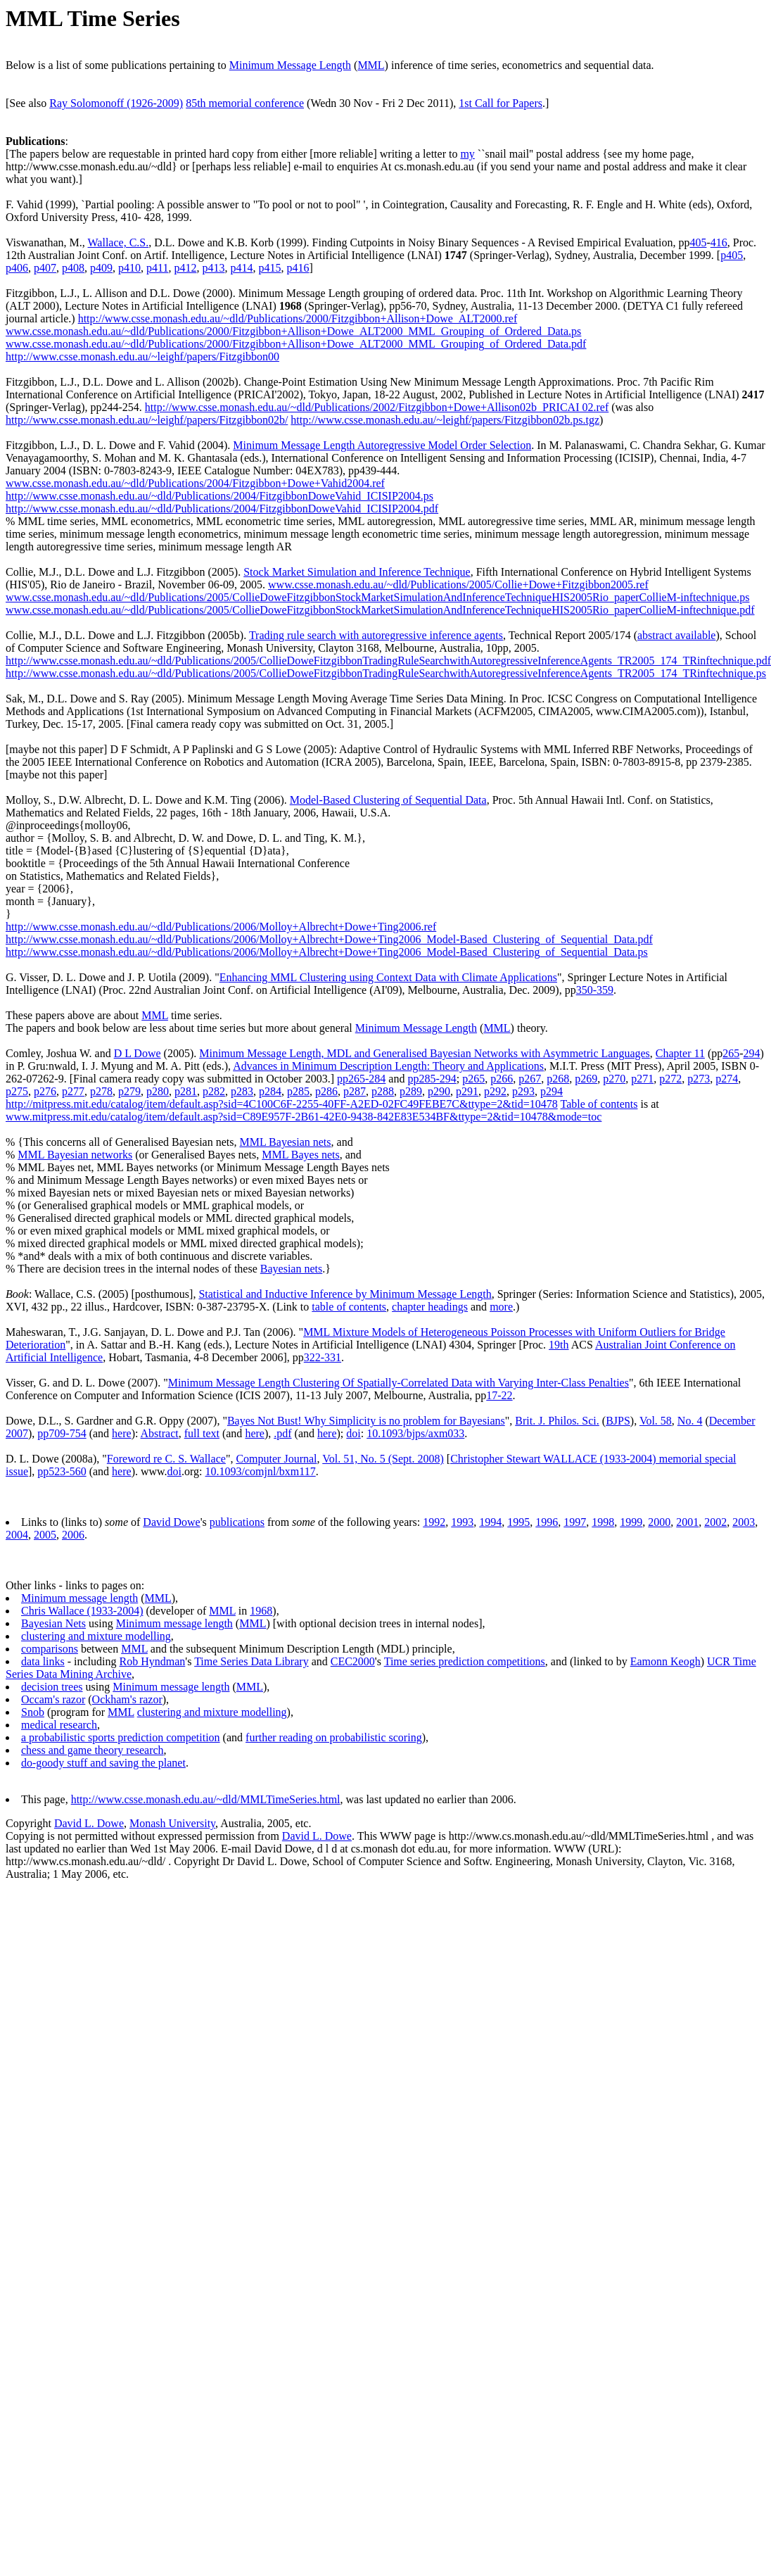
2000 (659, 1522)
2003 (743, 1522)
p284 (270, 1091)
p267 (529, 1079)
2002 (715, 1522)
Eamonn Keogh (665, 1661)
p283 (242, 1091)
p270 (614, 1079)
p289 (411, 1091)
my (467, 154)
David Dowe (171, 1522)
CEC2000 (353, 1661)
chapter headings (430, 1307)
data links (43, 1661)
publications (237, 1522)
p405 (731, 255)
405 (697, 242)
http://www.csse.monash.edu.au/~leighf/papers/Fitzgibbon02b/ (147, 420)
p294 (551, 1091)
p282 (214, 1091)
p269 (586, 1079)
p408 (73, 268)
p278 (101, 1091)
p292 (495, 1091)
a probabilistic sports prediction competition (120, 1737)
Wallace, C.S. (118, 242)
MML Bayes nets (301, 1155)
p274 (726, 1079)
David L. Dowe (89, 1823)
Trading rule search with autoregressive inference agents (376, 635)
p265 (473, 1079)
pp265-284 (361, 1079)
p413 (213, 268)
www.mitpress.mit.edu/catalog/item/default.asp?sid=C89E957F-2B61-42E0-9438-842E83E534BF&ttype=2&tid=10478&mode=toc (303, 1117)
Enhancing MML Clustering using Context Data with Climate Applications (388, 977)
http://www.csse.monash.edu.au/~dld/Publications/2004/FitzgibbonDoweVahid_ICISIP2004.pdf (222, 508)
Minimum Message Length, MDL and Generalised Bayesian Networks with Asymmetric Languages (424, 1053)
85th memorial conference (245, 103)
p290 (439, 1091)
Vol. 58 (655, 1421)
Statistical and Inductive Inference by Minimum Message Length (344, 1294)
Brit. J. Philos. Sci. (557, 1421)
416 (719, 242)
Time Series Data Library (251, 1661)
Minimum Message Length (290, 65)
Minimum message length (79, 1598)
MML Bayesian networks (75, 1155)
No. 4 (690, 1421)
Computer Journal (276, 1459)
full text (201, 1433)
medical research (59, 1725)
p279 (129, 1091)
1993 (462, 1522)
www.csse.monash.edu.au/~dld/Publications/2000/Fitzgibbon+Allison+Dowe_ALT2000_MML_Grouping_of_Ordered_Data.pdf (296, 344)
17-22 (499, 1395)
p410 (129, 268)
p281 (185, 1091)
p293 (523, 1091)
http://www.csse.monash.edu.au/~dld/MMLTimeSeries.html (205, 1799)
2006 (73, 1535)
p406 (17, 268)
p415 (269, 268)
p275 (17, 1091)
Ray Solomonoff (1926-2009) (116, 103)
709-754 (67, 1433)
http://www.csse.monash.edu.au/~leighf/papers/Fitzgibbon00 (142, 356)
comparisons (49, 1649)
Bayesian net (289, 1269)
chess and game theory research (92, 1750)
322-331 (322, 1357)
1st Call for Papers (500, 103)
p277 (73, 1091)
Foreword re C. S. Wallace (166, 1459)
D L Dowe (137, 1053)
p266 (501, 1079)
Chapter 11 (680, 1053)
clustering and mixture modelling (96, 1636)
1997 (574, 1522)
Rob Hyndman (153, 1661)
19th (558, 1345)
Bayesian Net (51, 1623)
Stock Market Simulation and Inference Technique (356, 572)
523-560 (67, 1471)
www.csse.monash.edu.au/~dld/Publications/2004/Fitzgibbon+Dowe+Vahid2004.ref (195, 483)
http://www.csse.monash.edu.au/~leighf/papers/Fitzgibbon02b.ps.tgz (445, 420)
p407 (45, 268)
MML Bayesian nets (285, 1142)
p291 (467, 1091)
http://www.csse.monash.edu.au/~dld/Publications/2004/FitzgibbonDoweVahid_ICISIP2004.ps (219, 496)
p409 (101, 268)
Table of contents (599, 1104)
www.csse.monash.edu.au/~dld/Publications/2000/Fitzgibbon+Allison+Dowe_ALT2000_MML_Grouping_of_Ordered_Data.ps (293, 331)
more (501, 1307)
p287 (354, 1091)
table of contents (349, 1307)
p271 (642, 1079)
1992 (434, 1522)
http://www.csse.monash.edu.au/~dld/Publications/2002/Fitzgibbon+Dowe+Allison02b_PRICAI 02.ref (376, 407)
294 (752, 1053)
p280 (157, 1091)
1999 (631, 1522)
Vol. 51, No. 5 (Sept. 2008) (383, 1459)
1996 (546, 1522)
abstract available (676, 635)
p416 (297, 268)
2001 (687, 1522)
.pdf (282, 1433)
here (122, 1433)
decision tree (49, 1687)
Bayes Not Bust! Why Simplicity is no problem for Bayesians (366, 1421)
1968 (261, 1611)
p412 (185, 268)
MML (370, 65)
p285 (298, 1091)
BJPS (618, 1421)
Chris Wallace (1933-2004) (82, 1611)
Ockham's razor (127, 1699)
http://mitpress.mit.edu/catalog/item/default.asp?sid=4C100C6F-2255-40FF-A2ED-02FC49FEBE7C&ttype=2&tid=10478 (282, 1104)
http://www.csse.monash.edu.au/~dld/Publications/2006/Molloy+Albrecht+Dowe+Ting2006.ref (221, 927)
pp (43, 1433)
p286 (326, 1091)
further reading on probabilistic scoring (334, 1737)
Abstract (160, 1433)
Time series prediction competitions (464, 1661)
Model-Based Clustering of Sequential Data (388, 800)
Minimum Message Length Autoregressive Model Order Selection (382, 445)
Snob (32, 1712)
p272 (670, 1079)
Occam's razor (53, 1699)
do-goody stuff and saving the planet (103, 1763)
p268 (558, 1079)
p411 (157, 268)
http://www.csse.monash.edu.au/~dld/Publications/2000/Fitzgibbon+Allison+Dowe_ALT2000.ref (298, 318)
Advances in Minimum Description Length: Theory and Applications (388, 1066)
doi (353, 1433)
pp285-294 (431, 1079)
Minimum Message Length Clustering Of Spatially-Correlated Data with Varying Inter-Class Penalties (398, 1383)
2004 (17, 1535)
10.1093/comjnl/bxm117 (260, 1471)
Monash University (172, 1823)
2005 (45, 1535)
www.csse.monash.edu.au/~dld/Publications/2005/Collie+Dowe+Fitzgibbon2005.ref (458, 585)
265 (730, 1053)
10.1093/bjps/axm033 (415, 1433)
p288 (382, 1091)
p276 (45, 1091)
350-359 (594, 990)
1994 (490, 1522)
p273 (698, 1079)
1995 (518, 1522)
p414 (241, 268)
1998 (603, 1522)
